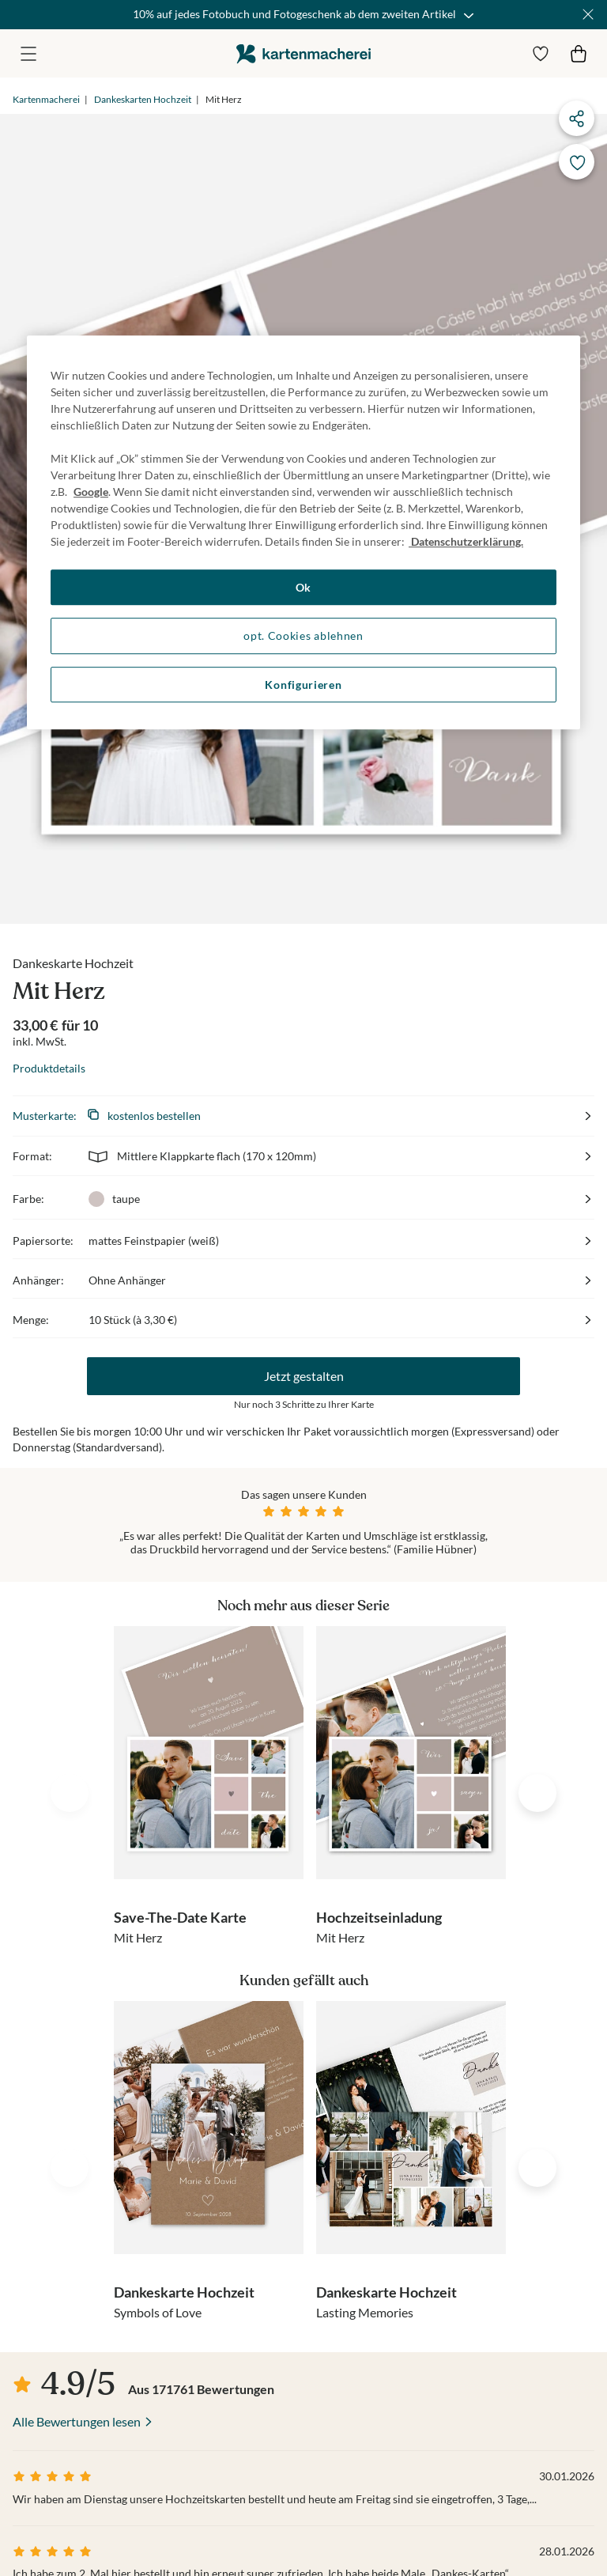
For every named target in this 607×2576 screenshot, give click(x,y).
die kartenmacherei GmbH (303, 53)
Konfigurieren (303, 684)
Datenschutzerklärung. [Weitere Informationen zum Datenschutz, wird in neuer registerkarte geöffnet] (466, 541)
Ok (303, 587)
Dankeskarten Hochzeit (142, 99)
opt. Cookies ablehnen (303, 635)
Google (91, 491)
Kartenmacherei (46, 99)
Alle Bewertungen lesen (77, 2178)
